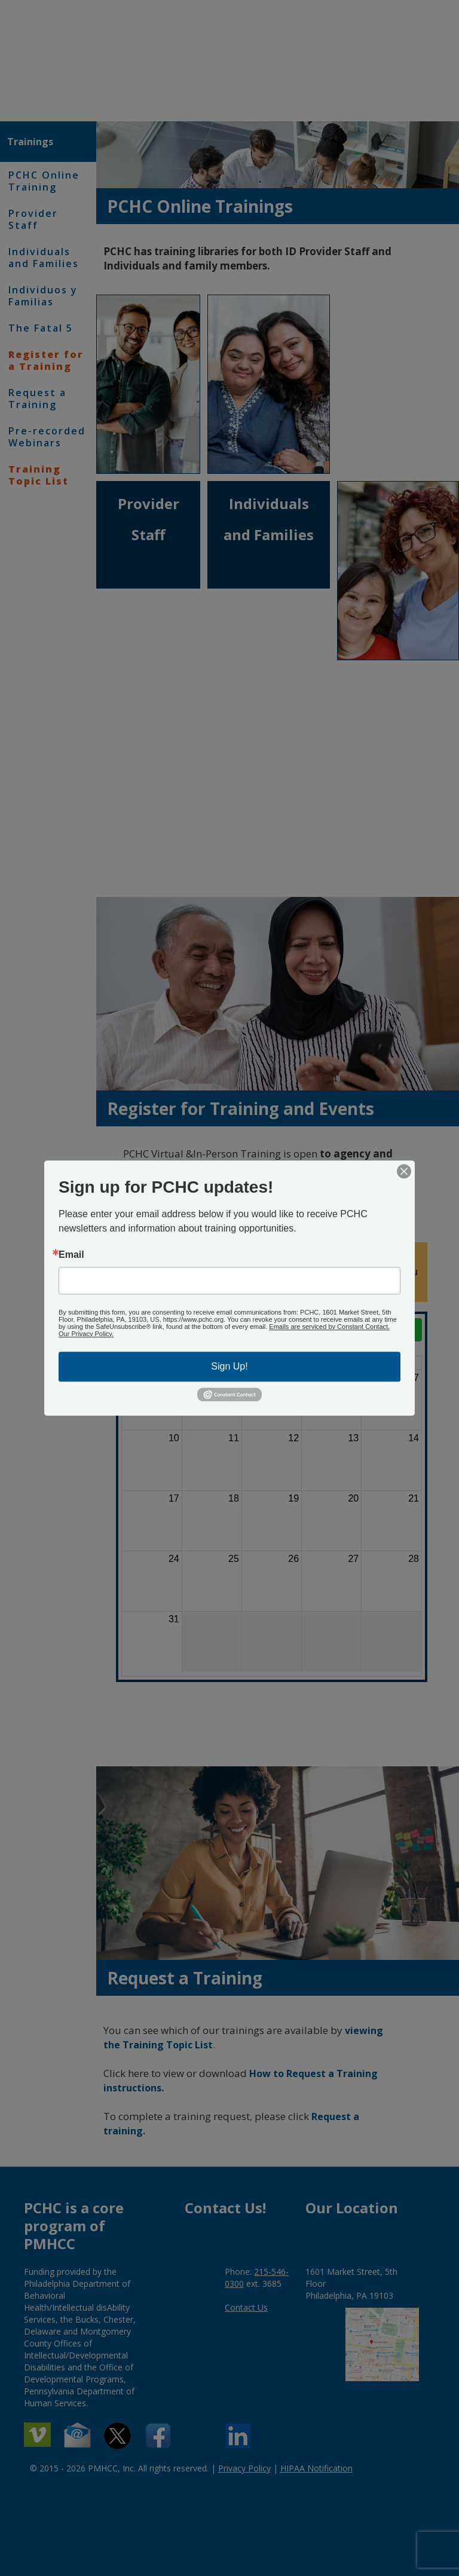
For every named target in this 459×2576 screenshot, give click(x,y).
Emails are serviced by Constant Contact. (329, 1326)
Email (71, 1255)
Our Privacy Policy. (86, 1333)
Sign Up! (229, 1366)
